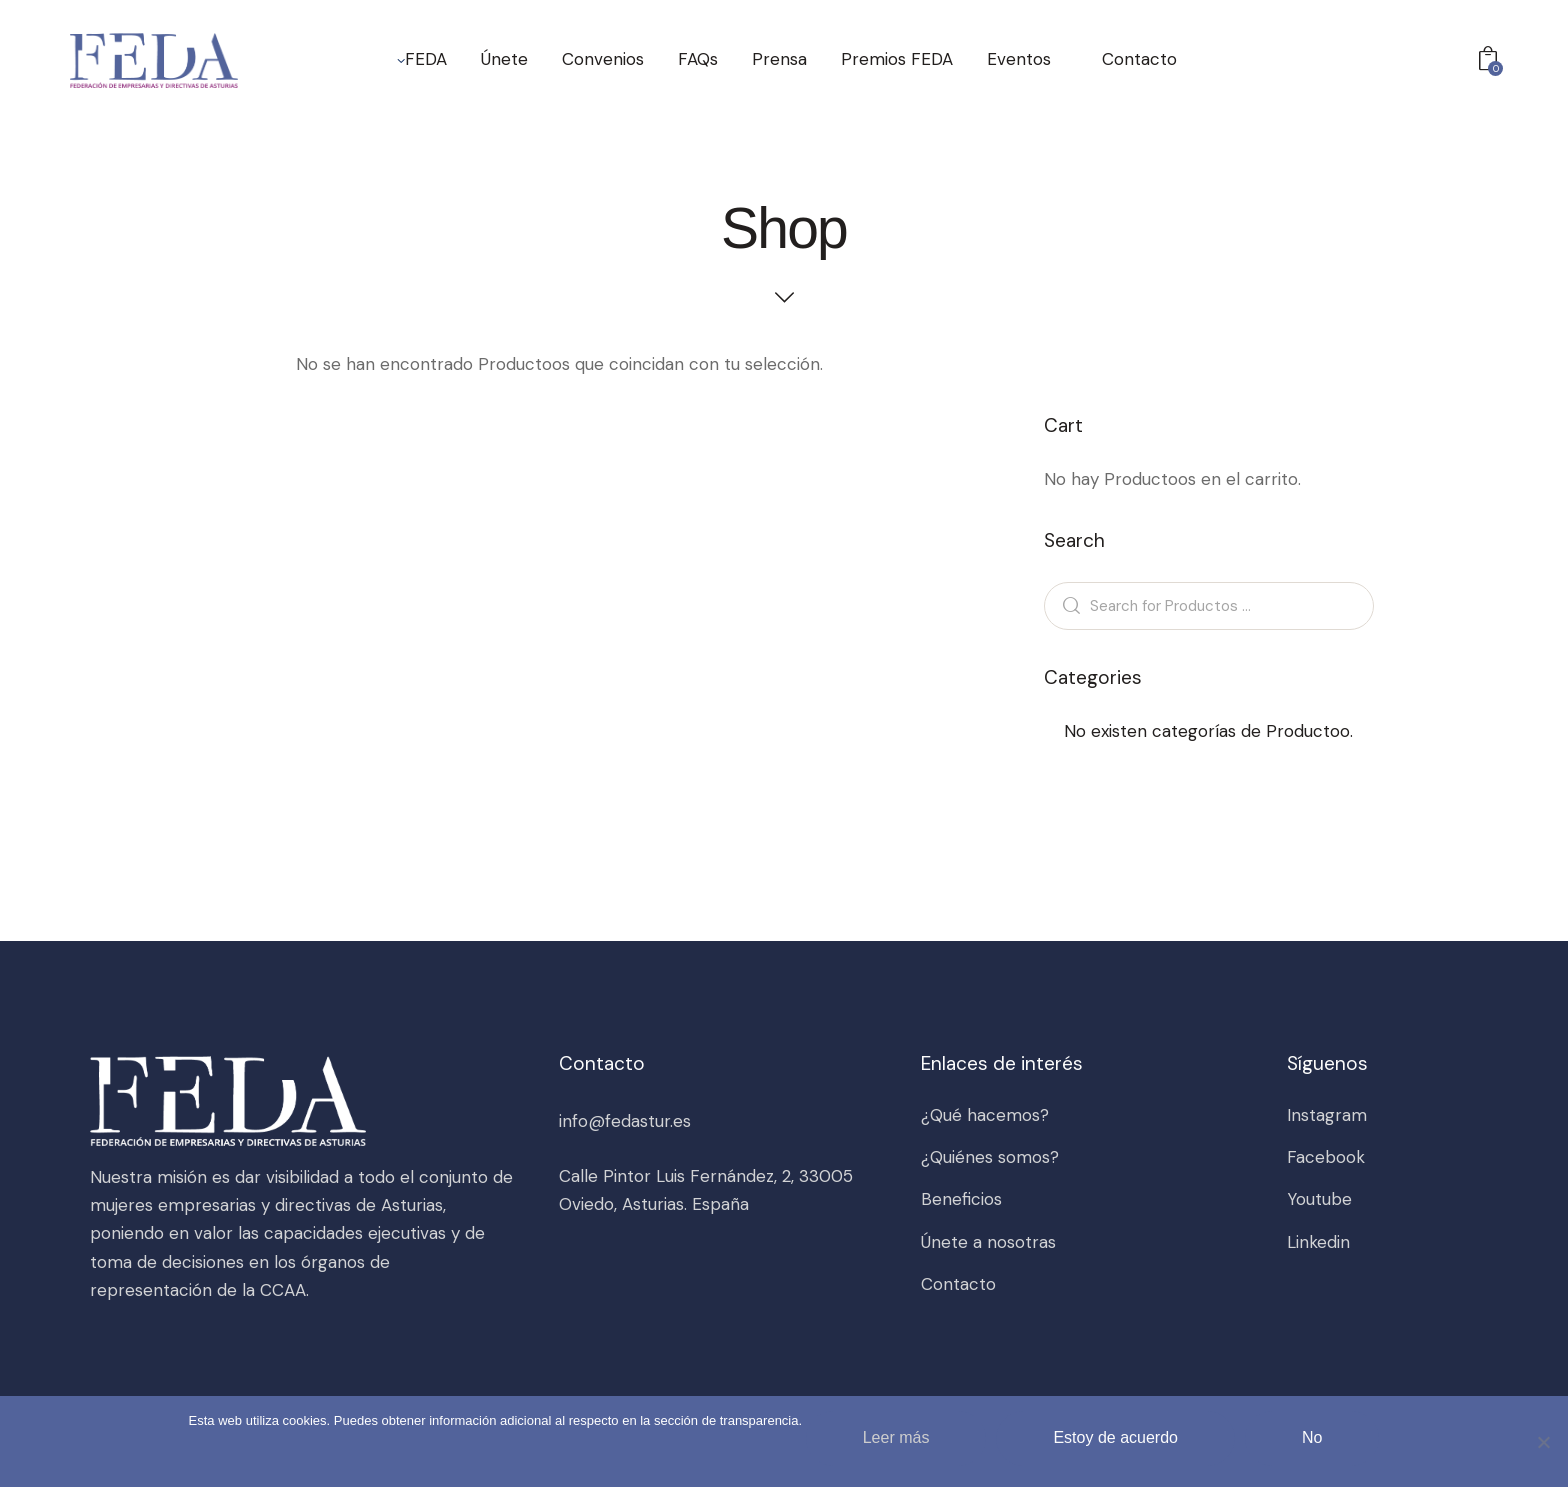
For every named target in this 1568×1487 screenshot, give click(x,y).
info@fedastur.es (625, 1121)
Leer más (896, 1437)
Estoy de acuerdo (1115, 1437)
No (1312, 1437)
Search (1068, 605)
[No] (1543, 1442)
